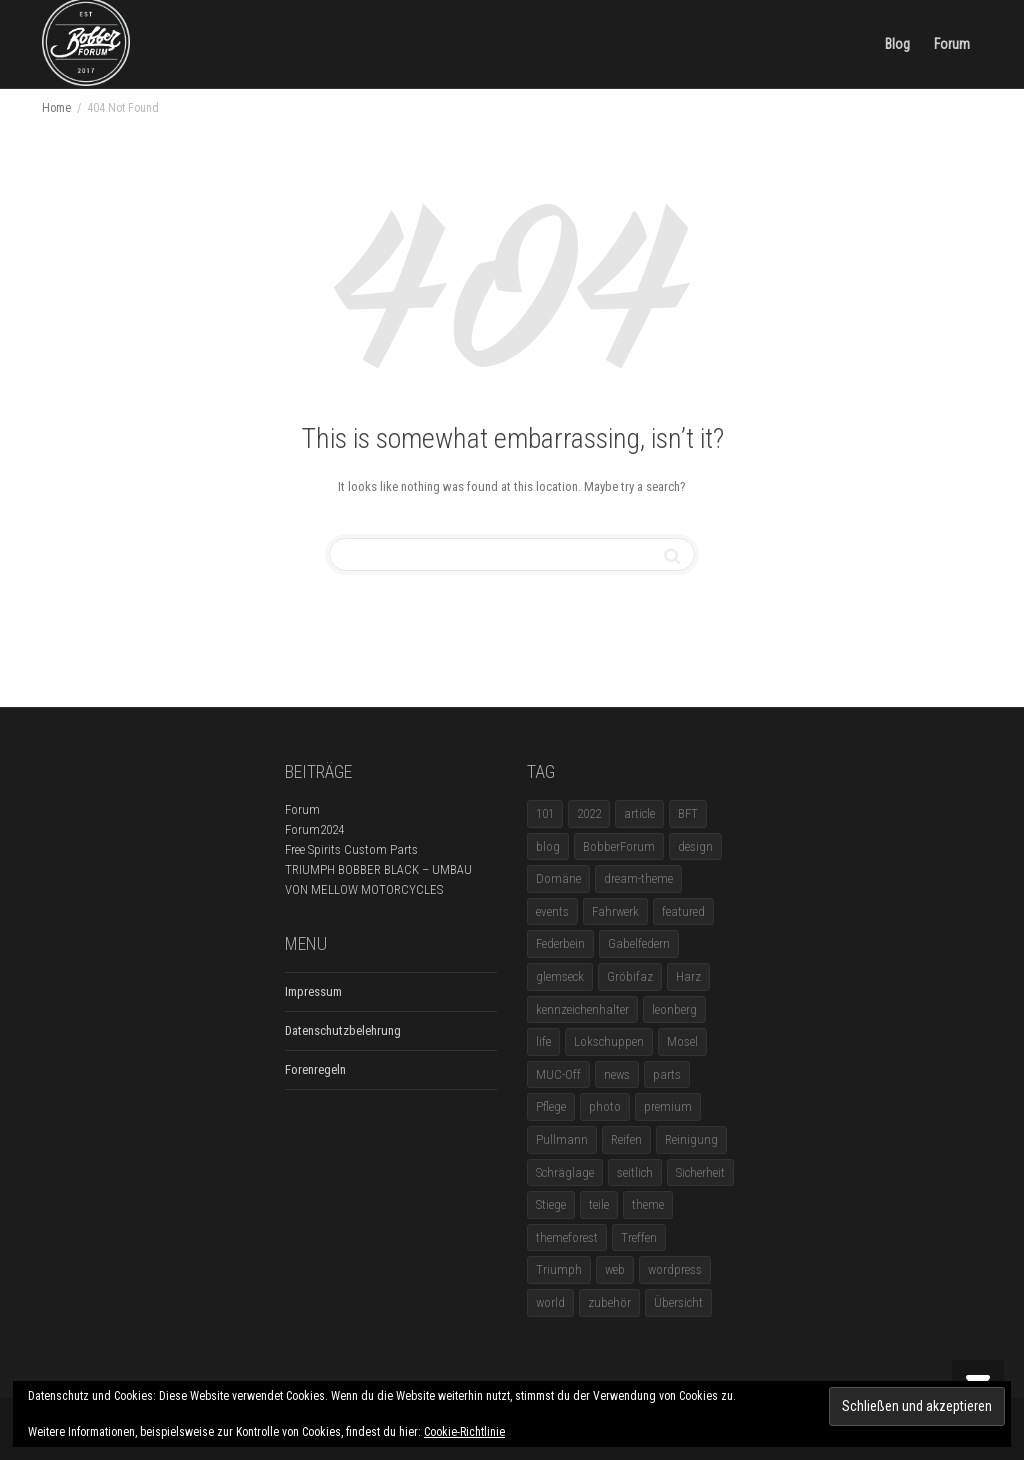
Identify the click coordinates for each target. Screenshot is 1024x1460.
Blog (897, 44)
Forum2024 (314, 829)
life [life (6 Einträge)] (543, 1041)
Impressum (313, 991)
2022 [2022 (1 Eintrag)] (589, 813)
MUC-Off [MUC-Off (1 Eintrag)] (558, 1074)
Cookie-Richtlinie (464, 1432)
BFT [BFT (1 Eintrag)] (688, 813)
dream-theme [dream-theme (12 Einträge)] (638, 878)
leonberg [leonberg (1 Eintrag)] (674, 1009)
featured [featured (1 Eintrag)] (683, 911)
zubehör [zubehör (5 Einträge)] (609, 1302)
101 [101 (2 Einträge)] (545, 813)
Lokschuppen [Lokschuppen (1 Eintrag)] (609, 1041)
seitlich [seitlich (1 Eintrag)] (635, 1172)
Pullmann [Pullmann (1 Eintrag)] (562, 1139)
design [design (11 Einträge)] (695, 846)
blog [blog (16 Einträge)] (548, 846)
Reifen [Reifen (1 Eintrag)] (626, 1139)
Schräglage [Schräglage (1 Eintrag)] (565, 1172)
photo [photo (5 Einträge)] (605, 1106)
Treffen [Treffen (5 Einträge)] (639, 1237)
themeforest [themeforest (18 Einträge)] (567, 1237)
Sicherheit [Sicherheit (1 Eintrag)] (700, 1172)
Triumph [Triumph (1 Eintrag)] (559, 1269)
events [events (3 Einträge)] (552, 911)
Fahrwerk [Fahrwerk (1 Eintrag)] (615, 911)
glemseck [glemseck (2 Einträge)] (560, 976)
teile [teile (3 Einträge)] (599, 1204)
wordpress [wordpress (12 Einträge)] (675, 1269)
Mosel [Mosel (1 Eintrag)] (682, 1041)
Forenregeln (315, 1069)
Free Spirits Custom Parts (351, 849)
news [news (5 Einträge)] (617, 1074)
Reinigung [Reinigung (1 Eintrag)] (691, 1139)
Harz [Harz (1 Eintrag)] (688, 976)
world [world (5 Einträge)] (550, 1302)
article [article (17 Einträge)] (639, 813)
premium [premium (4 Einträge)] (668, 1106)
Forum (952, 44)
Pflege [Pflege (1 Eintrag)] (551, 1106)
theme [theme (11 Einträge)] (648, 1204)
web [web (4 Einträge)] (615, 1269)
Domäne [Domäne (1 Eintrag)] (558, 878)
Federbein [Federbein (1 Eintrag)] (560, 943)
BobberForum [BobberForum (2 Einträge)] (619, 846)
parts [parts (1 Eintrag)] (667, 1074)
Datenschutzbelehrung (343, 1030)
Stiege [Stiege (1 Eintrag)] (551, 1204)
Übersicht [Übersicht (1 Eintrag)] (678, 1302)
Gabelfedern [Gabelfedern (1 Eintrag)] (639, 943)
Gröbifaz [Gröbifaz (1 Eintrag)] (630, 976)
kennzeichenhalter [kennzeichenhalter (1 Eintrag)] (582, 1009)
